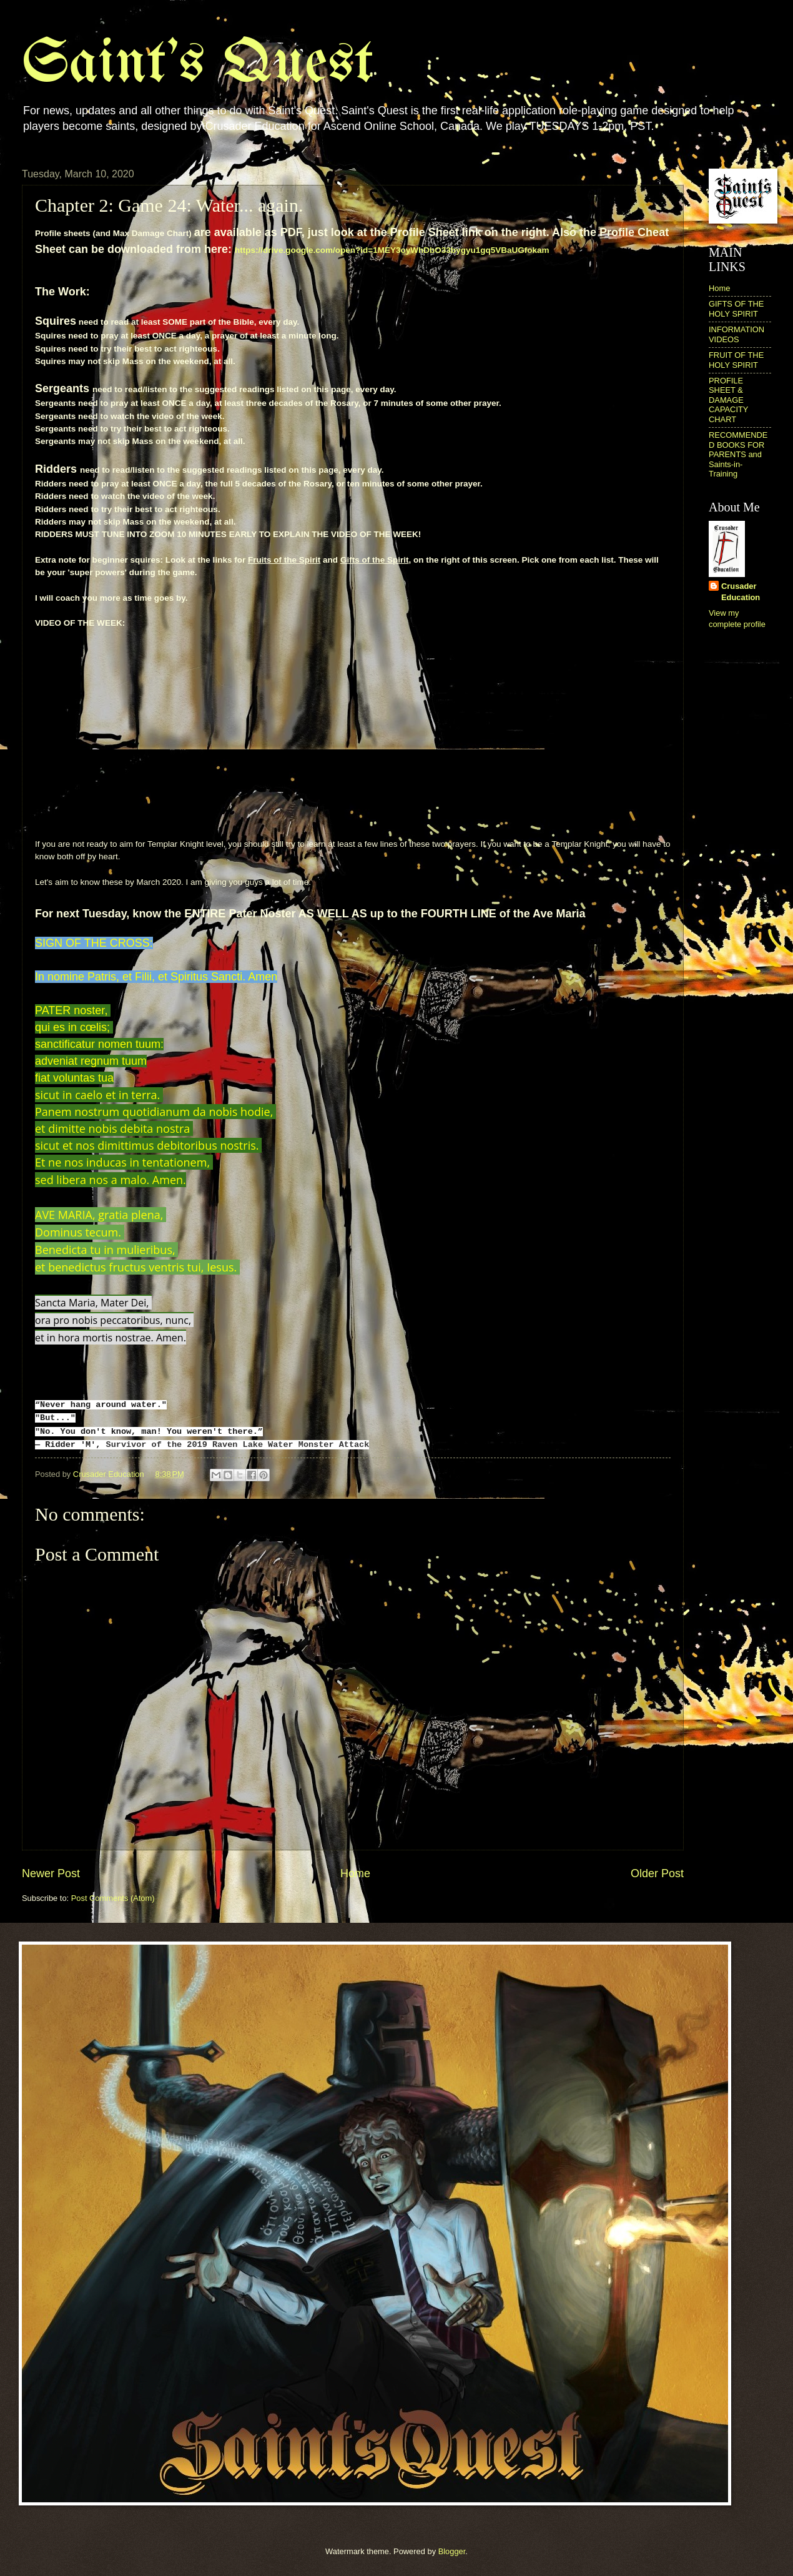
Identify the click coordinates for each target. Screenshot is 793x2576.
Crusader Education (740, 591)
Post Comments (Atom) (113, 1898)
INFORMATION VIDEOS (736, 334)
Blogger (452, 2551)
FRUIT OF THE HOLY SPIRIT (736, 359)
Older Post (657, 1873)
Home (355, 1873)
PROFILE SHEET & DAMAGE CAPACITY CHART (728, 400)
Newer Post (51, 1873)
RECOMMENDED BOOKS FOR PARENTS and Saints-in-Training (738, 454)
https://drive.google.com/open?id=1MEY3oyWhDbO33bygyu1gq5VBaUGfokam (392, 250)
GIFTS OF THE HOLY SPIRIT (736, 308)
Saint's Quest (197, 64)
